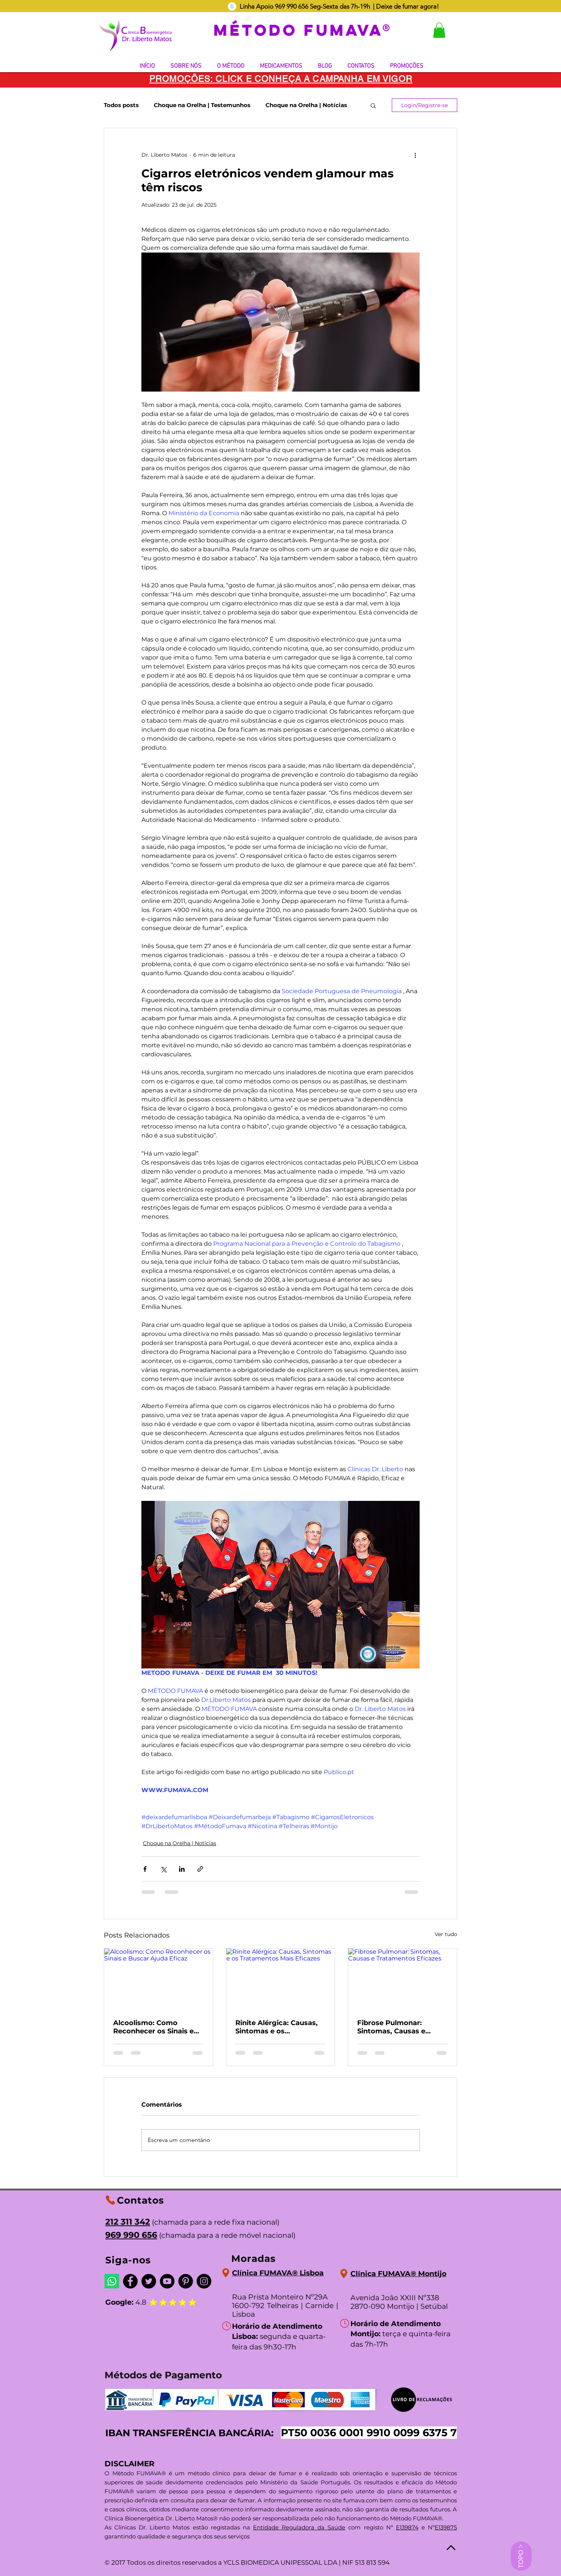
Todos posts (121, 105)
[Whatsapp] (112, 2281)
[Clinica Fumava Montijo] (343, 2273)
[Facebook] (130, 2281)
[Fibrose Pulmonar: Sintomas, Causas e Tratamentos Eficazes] (402, 1978)
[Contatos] (110, 2200)
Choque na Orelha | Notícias (306, 105)
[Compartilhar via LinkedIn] (181, 1869)
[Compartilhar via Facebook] (145, 1869)
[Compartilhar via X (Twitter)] (163, 1869)
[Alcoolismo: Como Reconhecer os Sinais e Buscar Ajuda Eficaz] (158, 1978)
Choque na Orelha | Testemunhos (202, 105)
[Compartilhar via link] (200, 1869)
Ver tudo (446, 1934)
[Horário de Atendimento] (226, 2326)
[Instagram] (204, 2281)
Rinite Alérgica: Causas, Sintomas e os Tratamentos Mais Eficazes (276, 2027)
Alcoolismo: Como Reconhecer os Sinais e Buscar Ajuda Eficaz (153, 2027)
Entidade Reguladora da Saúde (299, 2527)
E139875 (446, 2527)
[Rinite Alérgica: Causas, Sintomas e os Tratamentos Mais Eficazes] (280, 1978)
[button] (439, 30)
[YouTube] (167, 2281)
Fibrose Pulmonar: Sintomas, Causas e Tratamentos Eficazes (395, 2027)
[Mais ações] (415, 155)
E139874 (407, 2527)
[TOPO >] (521, 2556)
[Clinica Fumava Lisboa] (225, 2272)
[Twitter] (148, 2281)
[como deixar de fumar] (232, 6)
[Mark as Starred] (163, 2302)
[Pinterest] (185, 2281)
